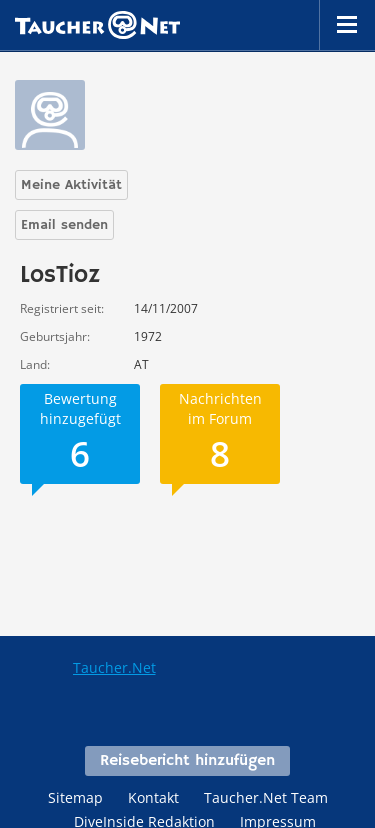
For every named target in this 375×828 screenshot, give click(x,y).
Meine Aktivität (71, 185)
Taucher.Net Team (266, 797)
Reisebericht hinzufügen (187, 761)
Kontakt (153, 797)
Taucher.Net (114, 667)
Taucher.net (97, 25)
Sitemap (75, 797)
